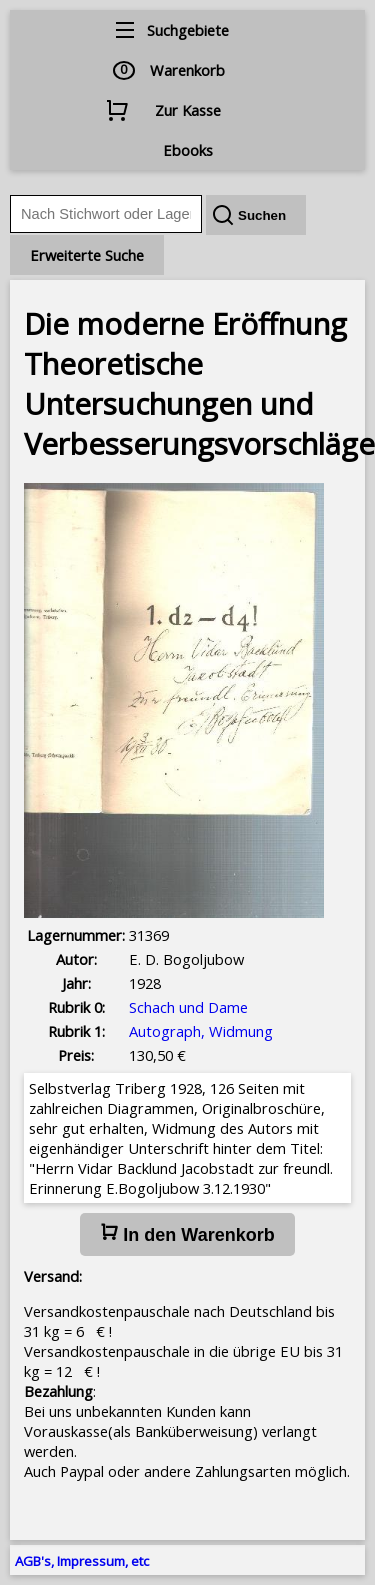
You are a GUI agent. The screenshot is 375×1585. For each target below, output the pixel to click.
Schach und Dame (188, 1007)
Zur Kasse (188, 110)
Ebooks (188, 150)
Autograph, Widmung (201, 1031)
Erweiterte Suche (87, 255)
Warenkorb (187, 70)
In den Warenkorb (187, 1234)
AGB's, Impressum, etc (82, 1561)
